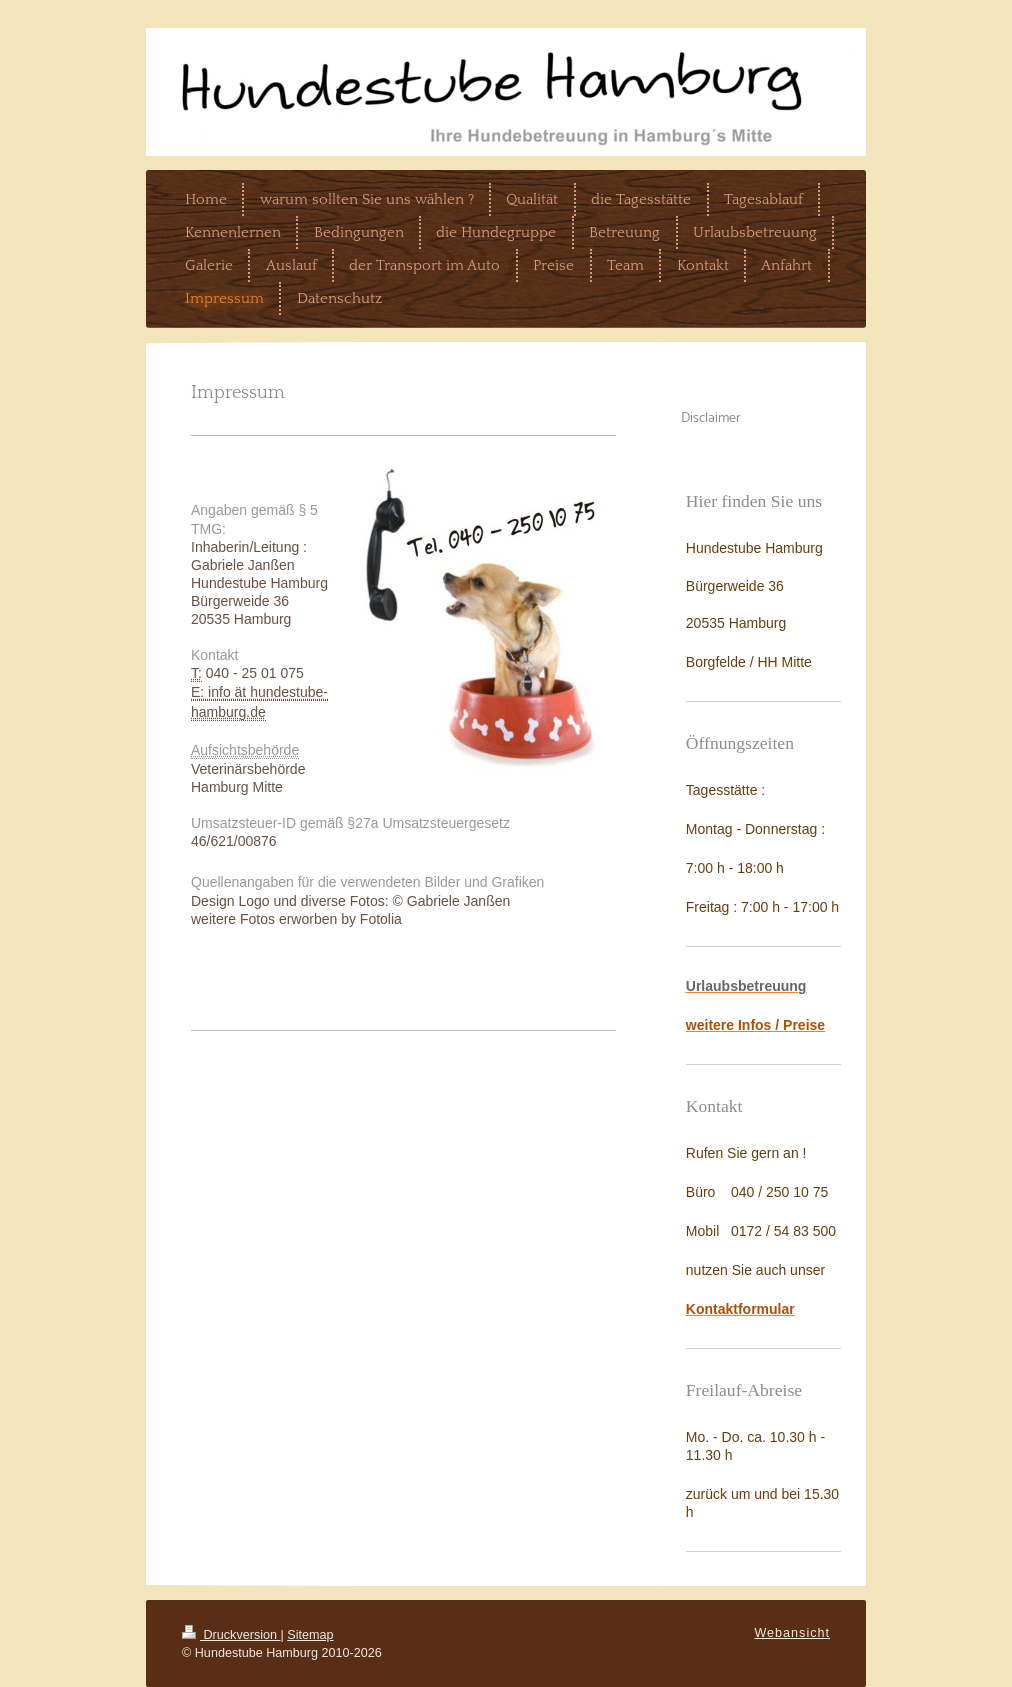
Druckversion (231, 1635)
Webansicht (792, 1633)
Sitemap (310, 1635)
